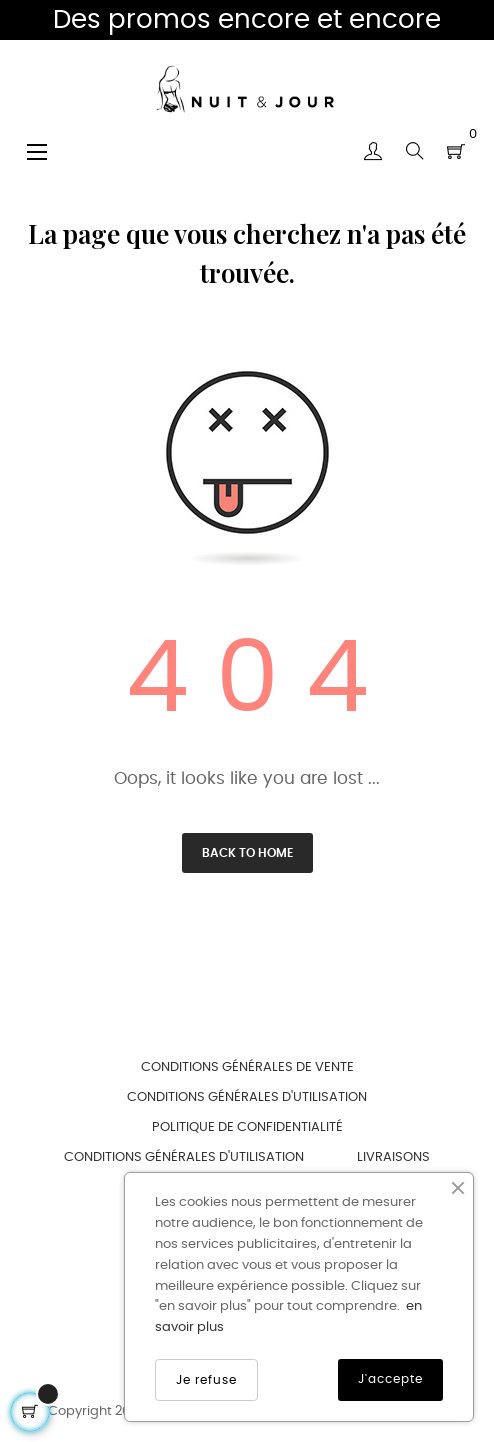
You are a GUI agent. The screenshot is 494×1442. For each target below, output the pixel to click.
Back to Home (247, 853)
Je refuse (206, 1380)
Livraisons (393, 1157)
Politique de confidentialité (247, 1127)
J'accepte (390, 1379)
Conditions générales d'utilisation (247, 1097)
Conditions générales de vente (247, 1067)
